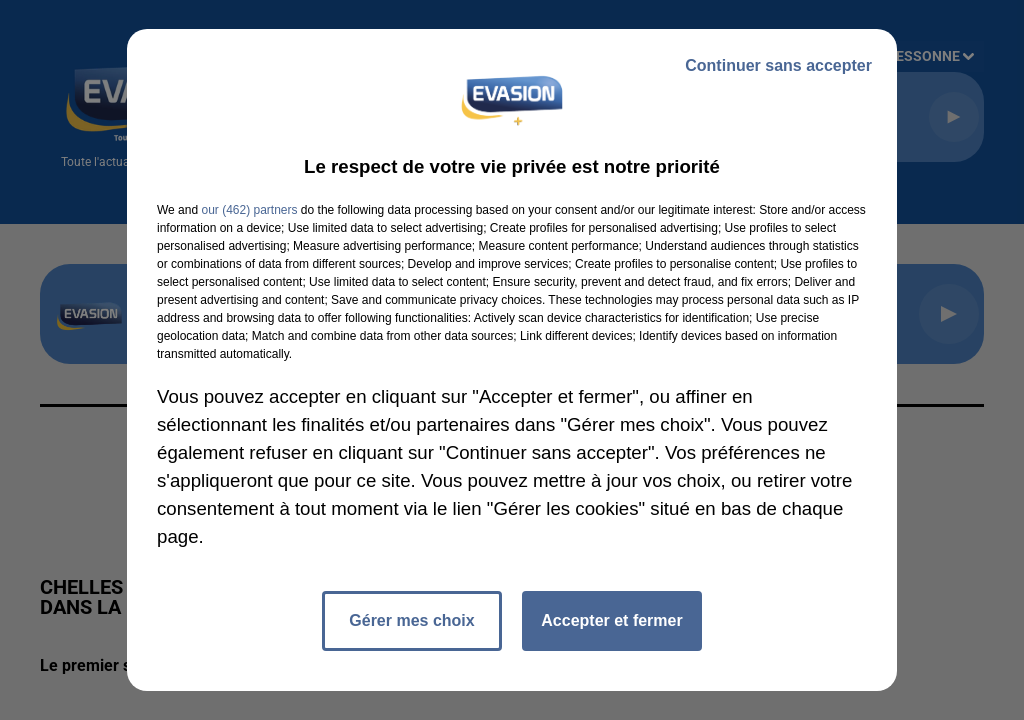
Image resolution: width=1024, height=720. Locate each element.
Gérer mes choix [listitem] (411, 620)
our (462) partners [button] (249, 210)
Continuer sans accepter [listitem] (778, 65)
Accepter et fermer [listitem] (611, 620)
